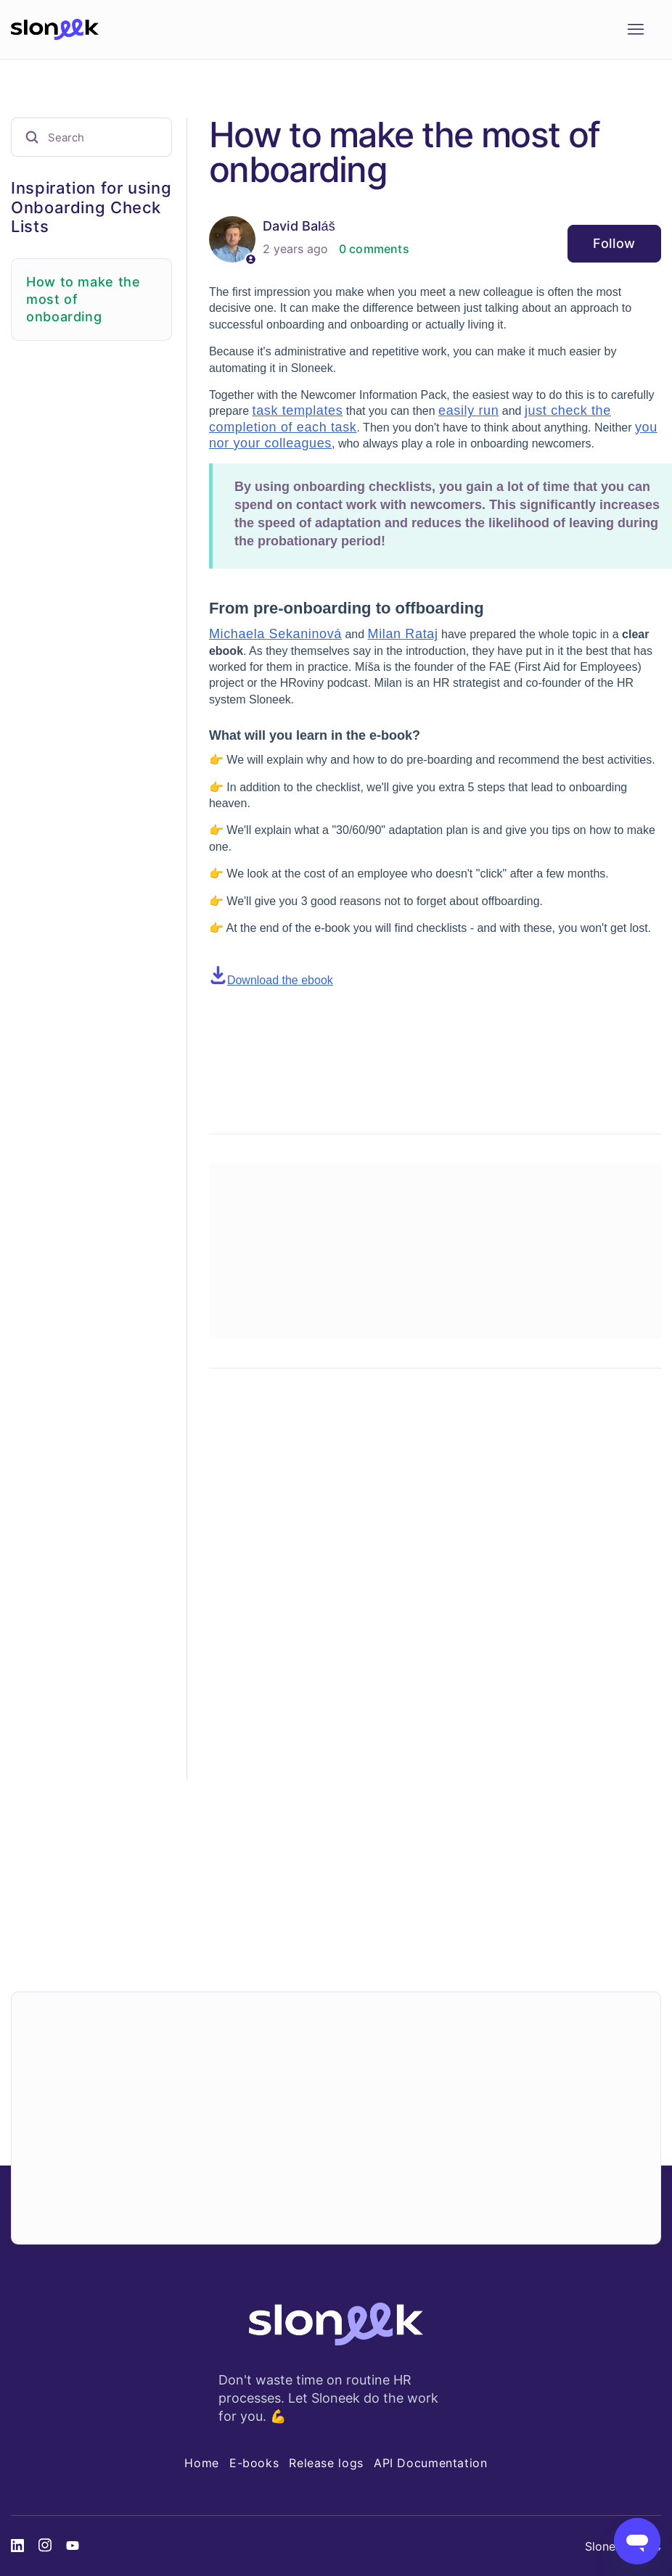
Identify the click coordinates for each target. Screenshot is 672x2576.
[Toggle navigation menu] (635, 30)
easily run (468, 410)
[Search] (91, 137)
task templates (298, 410)
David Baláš (299, 226)
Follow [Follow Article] (614, 243)
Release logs (326, 2463)
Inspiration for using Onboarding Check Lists (91, 207)
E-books (254, 2463)
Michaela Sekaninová (275, 634)
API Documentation (431, 2463)
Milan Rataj (403, 634)
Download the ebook (280, 980)
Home (201, 2463)
